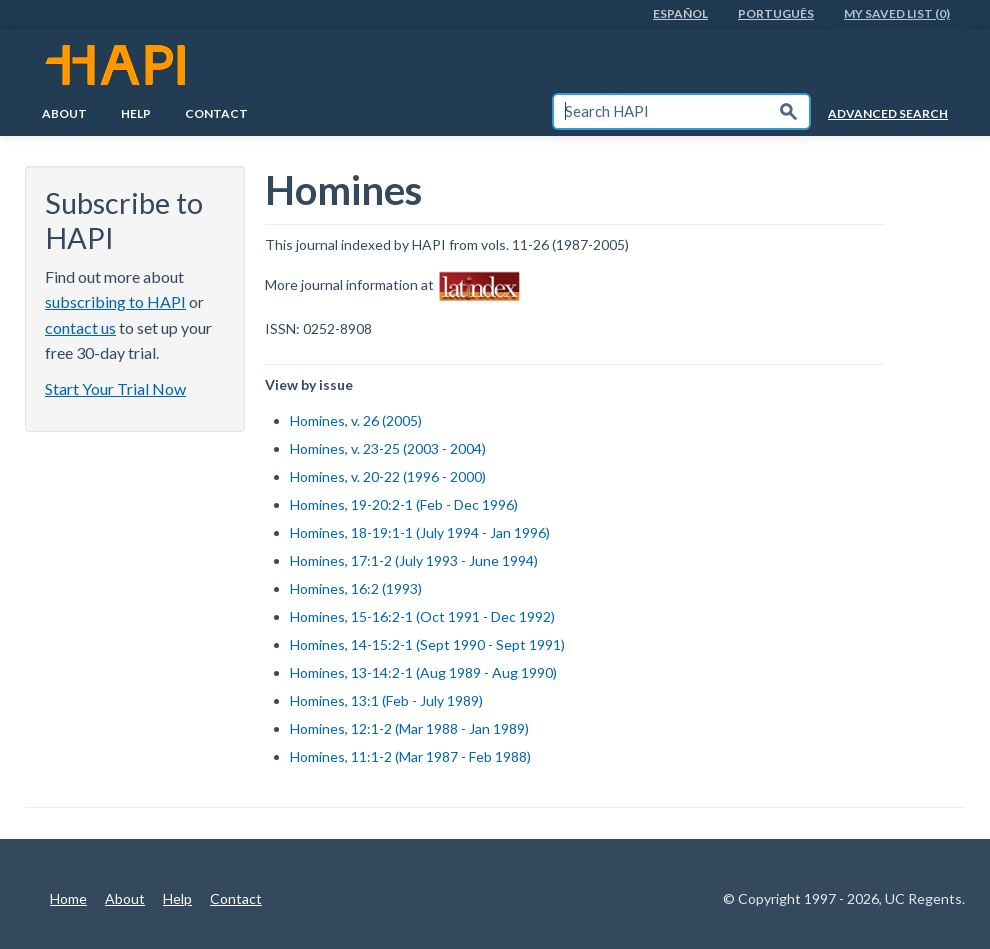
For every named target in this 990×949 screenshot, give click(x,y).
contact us (80, 327)
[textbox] (661, 111)
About (64, 113)
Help (136, 113)
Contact (216, 113)
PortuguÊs (776, 13)
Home (68, 898)
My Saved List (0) (897, 13)
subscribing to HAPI (115, 301)
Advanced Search (888, 113)
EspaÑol (680, 13)
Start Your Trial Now (115, 388)
